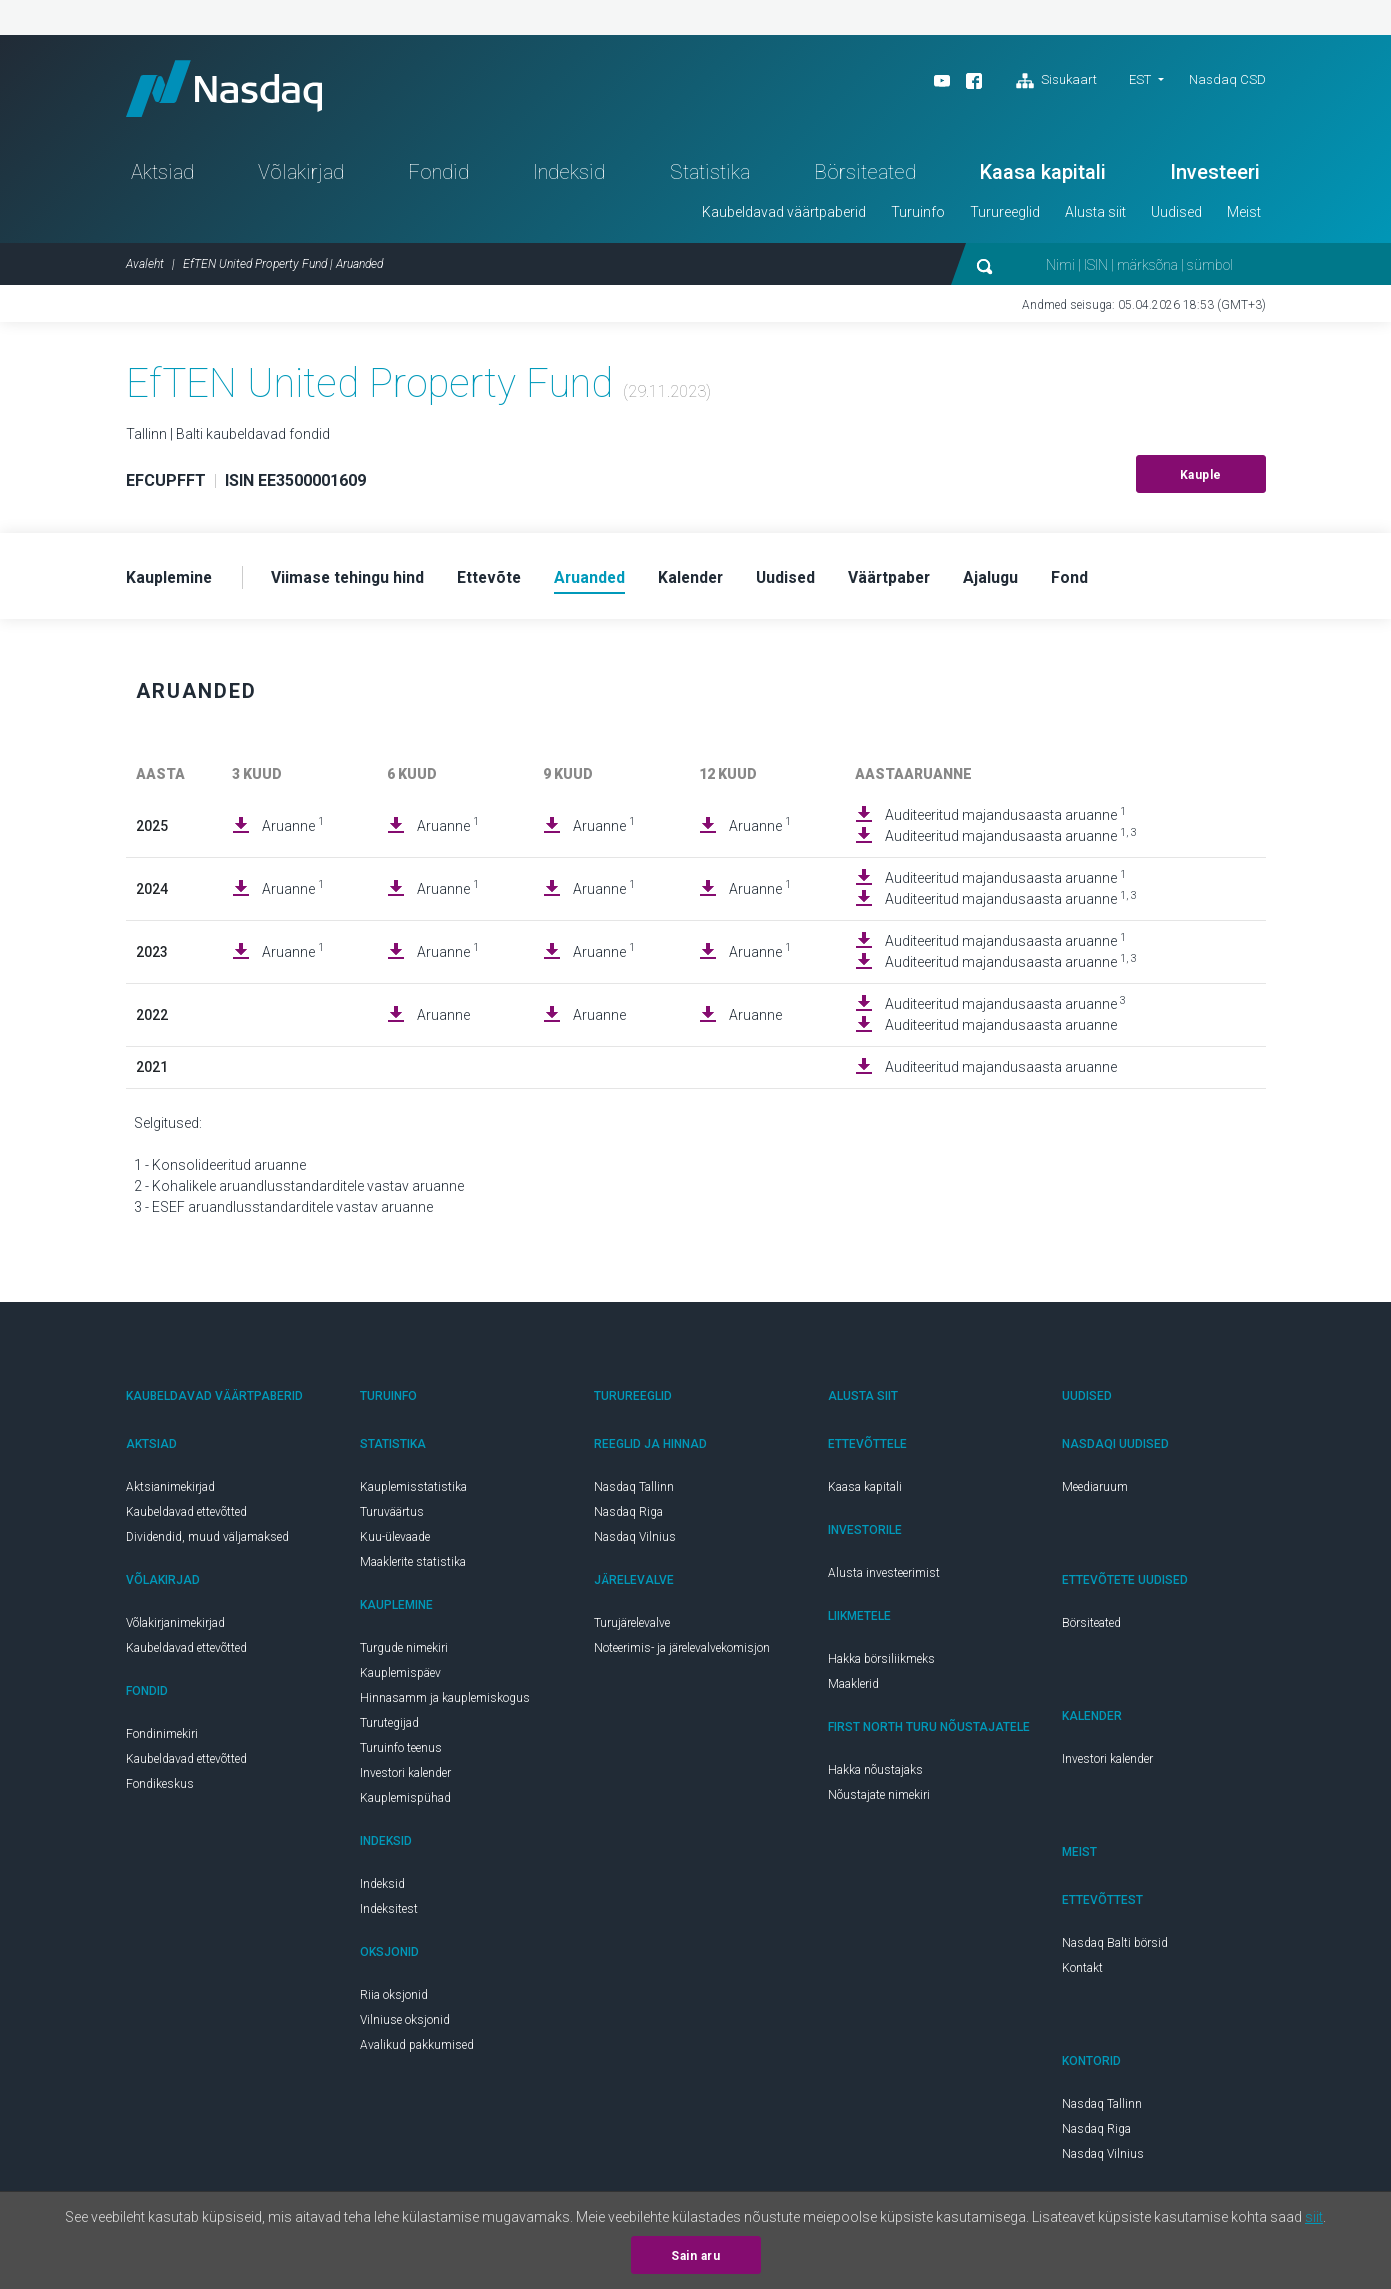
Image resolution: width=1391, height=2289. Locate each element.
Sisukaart (1056, 81)
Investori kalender (405, 1778)
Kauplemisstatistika (413, 1492)
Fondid (438, 176)
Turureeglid (1005, 216)
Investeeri (1215, 176)
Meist (1244, 216)
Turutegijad (389, 1728)
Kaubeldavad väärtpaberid (784, 216)
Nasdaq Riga (628, 1517)
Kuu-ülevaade (395, 1542)
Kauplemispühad (405, 1803)
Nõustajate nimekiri (879, 1800)
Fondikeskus (160, 1789)
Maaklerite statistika (413, 1567)
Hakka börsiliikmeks (881, 1664)
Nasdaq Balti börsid (1115, 1948)
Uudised (1176, 216)
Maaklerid (853, 1689)
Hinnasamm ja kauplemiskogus (445, 1703)
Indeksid (569, 176)
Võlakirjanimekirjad (175, 1628)
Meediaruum (1095, 1492)
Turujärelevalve (632, 1628)
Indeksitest (389, 1914)
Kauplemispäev (400, 1678)
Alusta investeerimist (884, 1578)
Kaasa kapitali (1043, 176)
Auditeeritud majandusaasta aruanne (1005, 819)
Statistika (710, 176)
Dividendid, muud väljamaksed (207, 1542)
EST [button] (1140, 79)
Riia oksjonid (394, 2000)
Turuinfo (918, 216)
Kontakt (1082, 1973)
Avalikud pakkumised (417, 2050)
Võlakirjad (301, 176)
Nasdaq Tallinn (634, 1492)
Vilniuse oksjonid (405, 2025)
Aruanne (293, 830)
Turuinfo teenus (401, 1753)
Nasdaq (231, 90)
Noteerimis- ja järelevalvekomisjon (682, 1653)
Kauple (1201, 479)
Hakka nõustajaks (875, 1775)
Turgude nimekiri (404, 1653)
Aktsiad (162, 176)
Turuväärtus (392, 1517)
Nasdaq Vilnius (635, 1542)
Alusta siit (1095, 216)
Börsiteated (865, 176)
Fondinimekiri (162, 1739)
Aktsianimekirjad (170, 1492)
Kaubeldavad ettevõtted (186, 1517)
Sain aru (695, 2256)
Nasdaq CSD (1227, 79)
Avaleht (145, 268)
